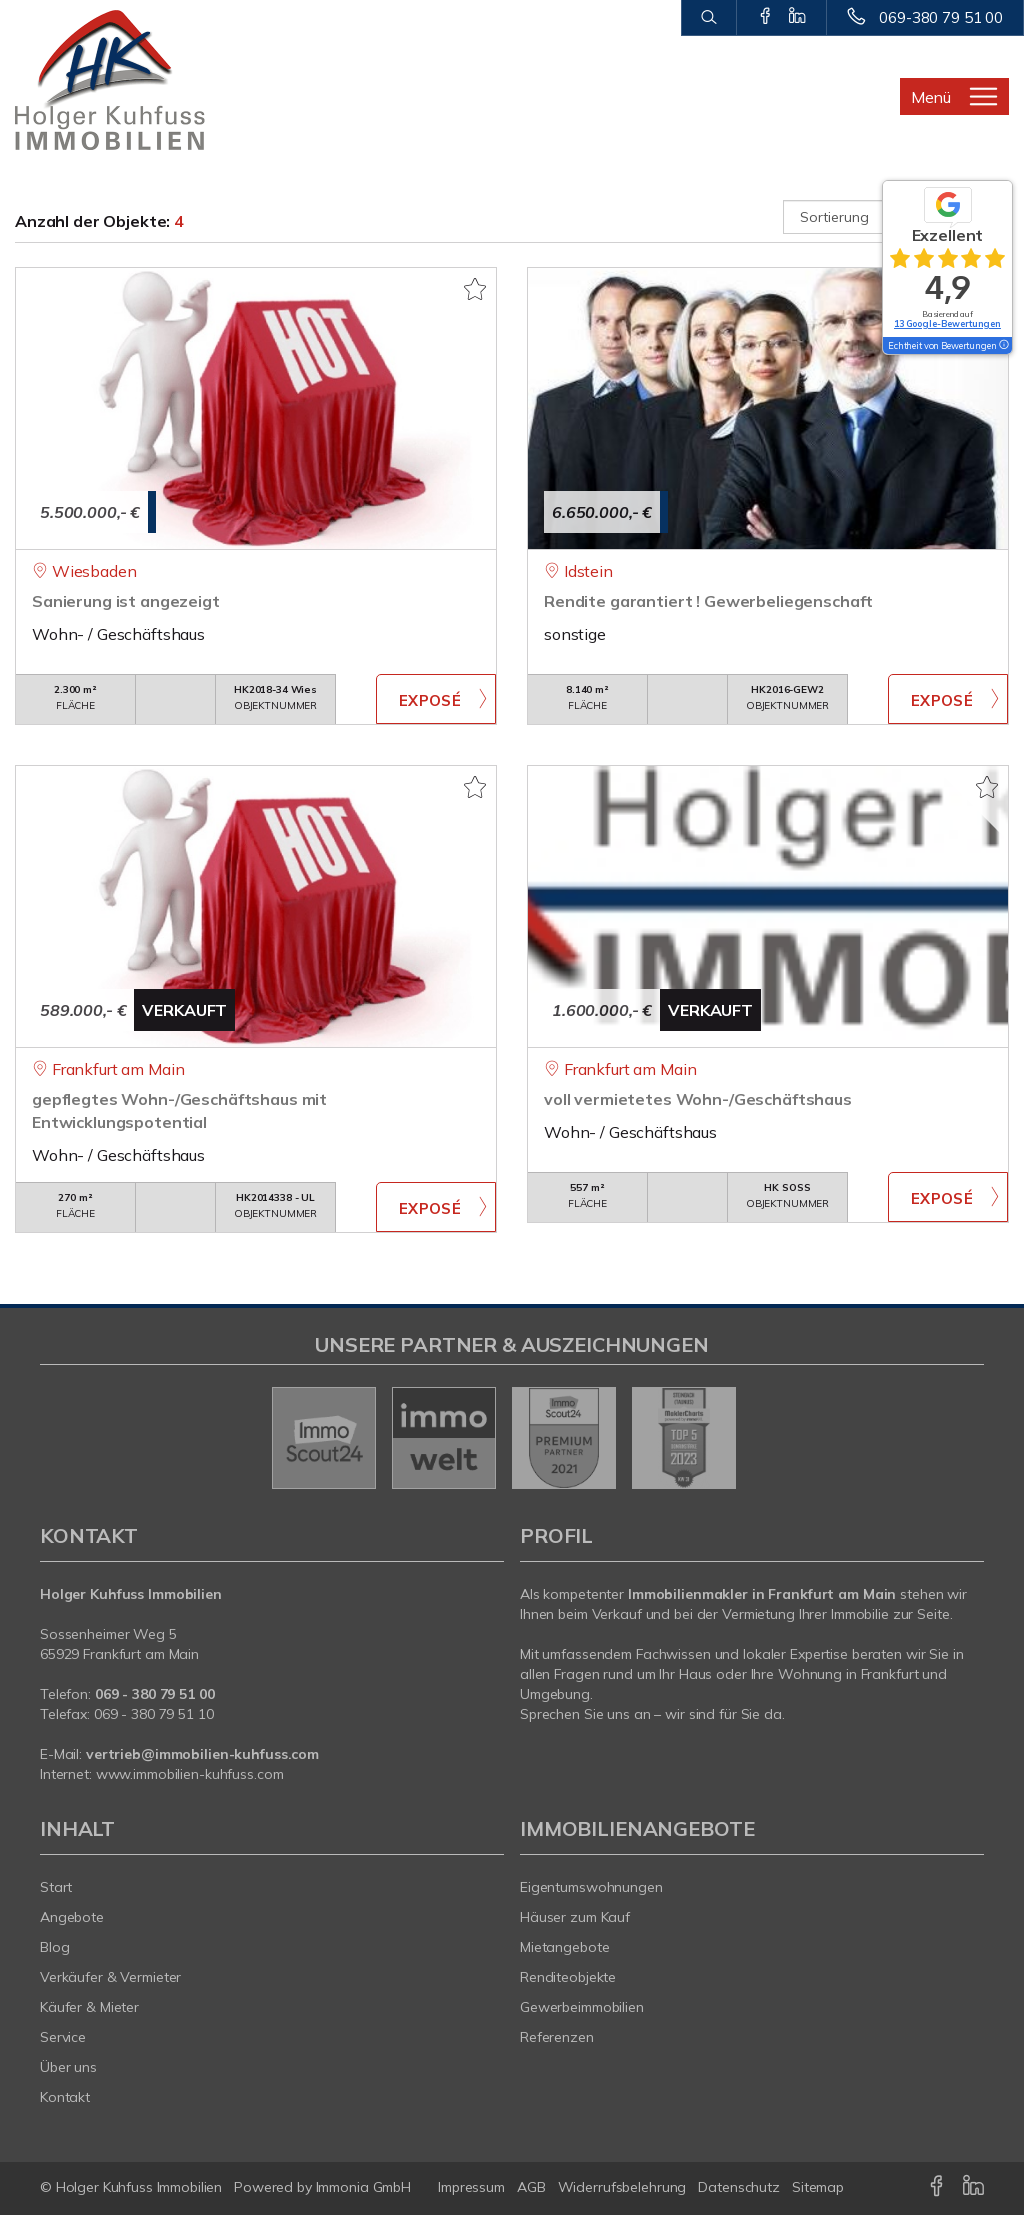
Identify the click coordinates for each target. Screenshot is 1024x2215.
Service (63, 2037)
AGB (531, 2187)
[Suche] (708, 18)
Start (56, 1887)
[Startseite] (128, 80)
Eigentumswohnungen (591, 1887)
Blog (55, 1947)
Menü (931, 97)
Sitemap (818, 2187)
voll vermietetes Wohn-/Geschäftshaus (698, 1099)
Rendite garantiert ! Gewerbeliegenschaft (708, 601)
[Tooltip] (1003, 346)
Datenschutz (739, 2187)
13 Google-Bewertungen (947, 323)
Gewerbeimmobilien (582, 2007)
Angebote (72, 1917)
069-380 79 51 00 (941, 17)
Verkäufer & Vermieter (110, 1977)
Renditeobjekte (568, 1977)
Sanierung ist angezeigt (126, 601)
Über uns (68, 2067)
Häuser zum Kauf (575, 1917)
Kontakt (65, 2097)
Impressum (471, 2187)
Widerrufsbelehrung (622, 2187)
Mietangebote (565, 1947)
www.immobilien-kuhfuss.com (190, 1774)
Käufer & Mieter (89, 2007)
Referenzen (557, 2037)
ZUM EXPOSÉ (436, 699)
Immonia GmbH (364, 2187)
